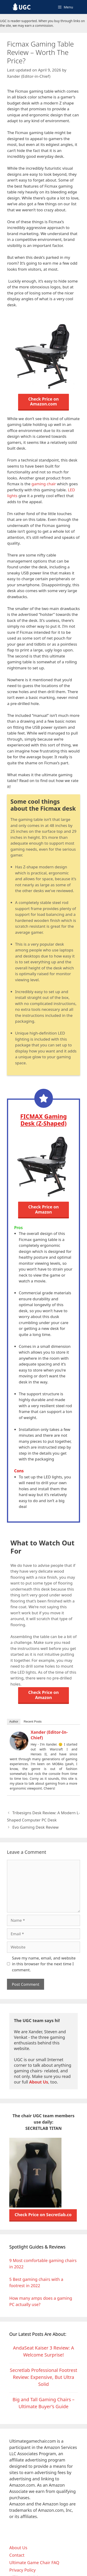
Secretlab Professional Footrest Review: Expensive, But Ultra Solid (43, 2377)
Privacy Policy (22, 2570)
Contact (16, 2555)
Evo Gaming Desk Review (35, 1827)
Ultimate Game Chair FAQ (34, 2562)
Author (13, 1721)
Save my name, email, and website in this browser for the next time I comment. (44, 1963)
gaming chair (44, 483)
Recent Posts (33, 1721)
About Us (18, 2547)
